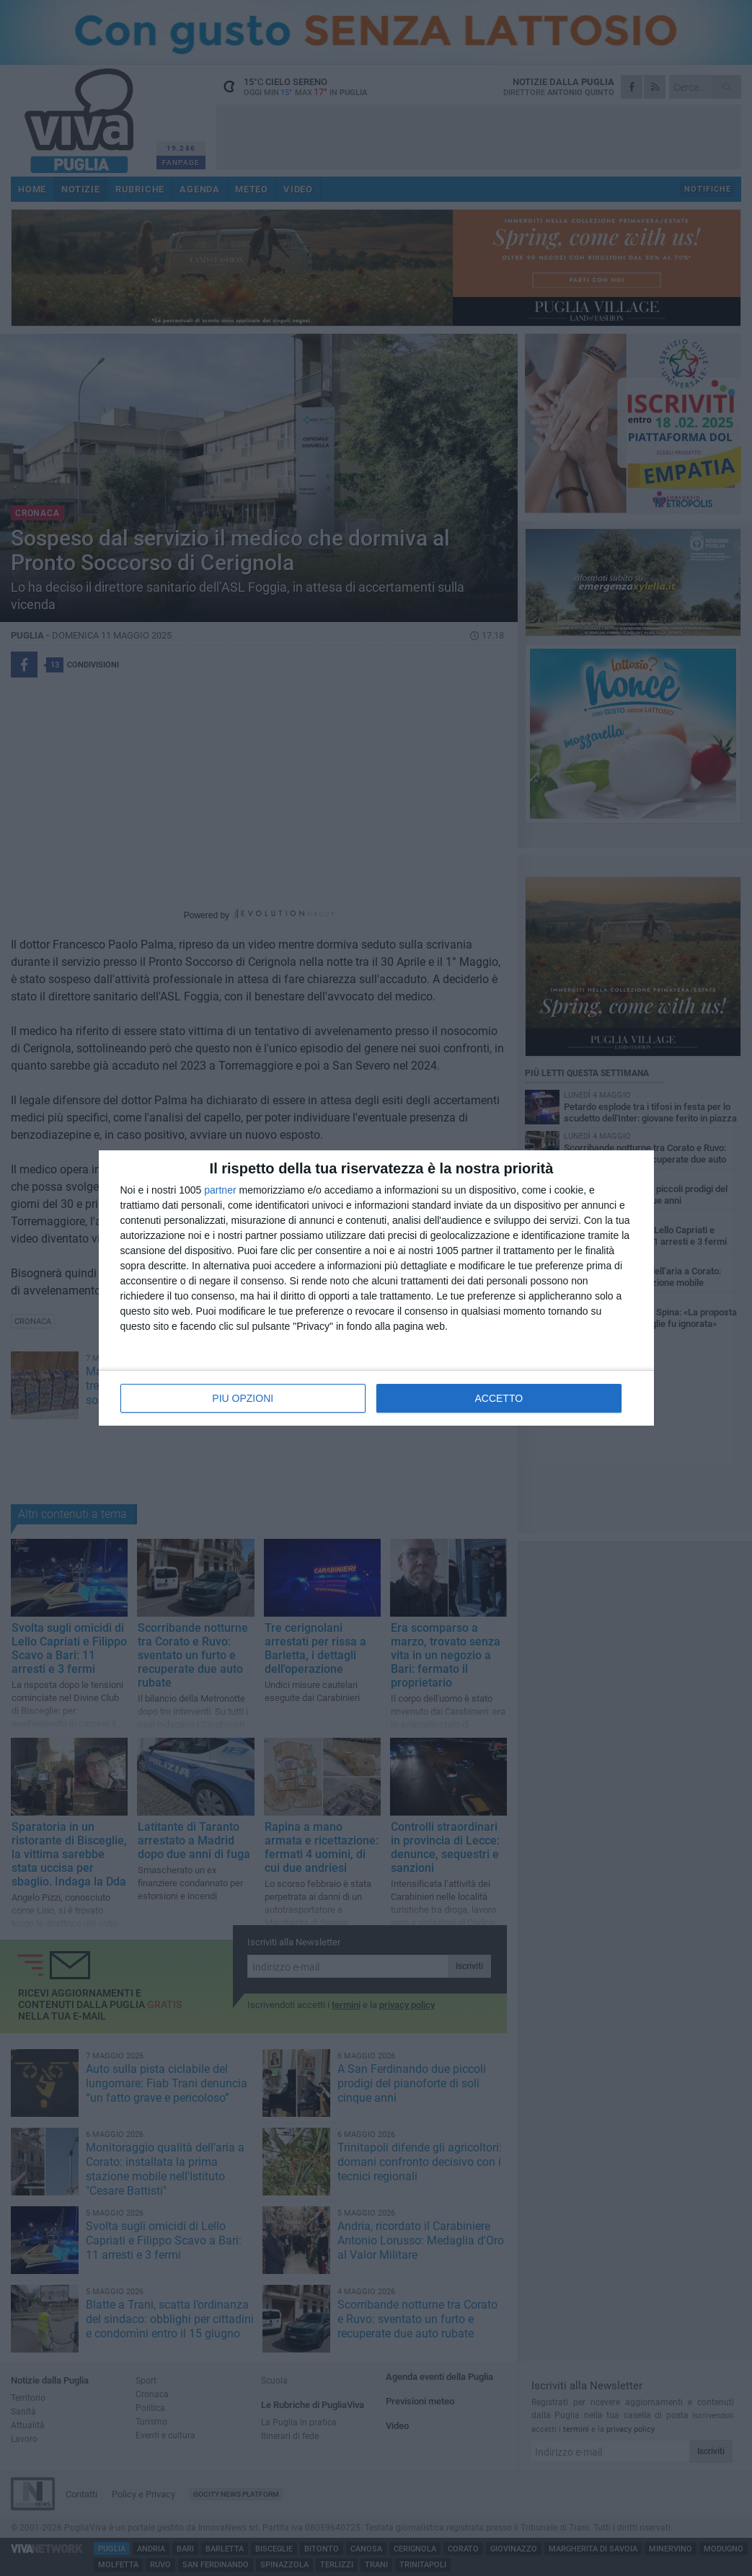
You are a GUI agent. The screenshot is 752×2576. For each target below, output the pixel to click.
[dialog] (376, 1288)
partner (220, 1190)
